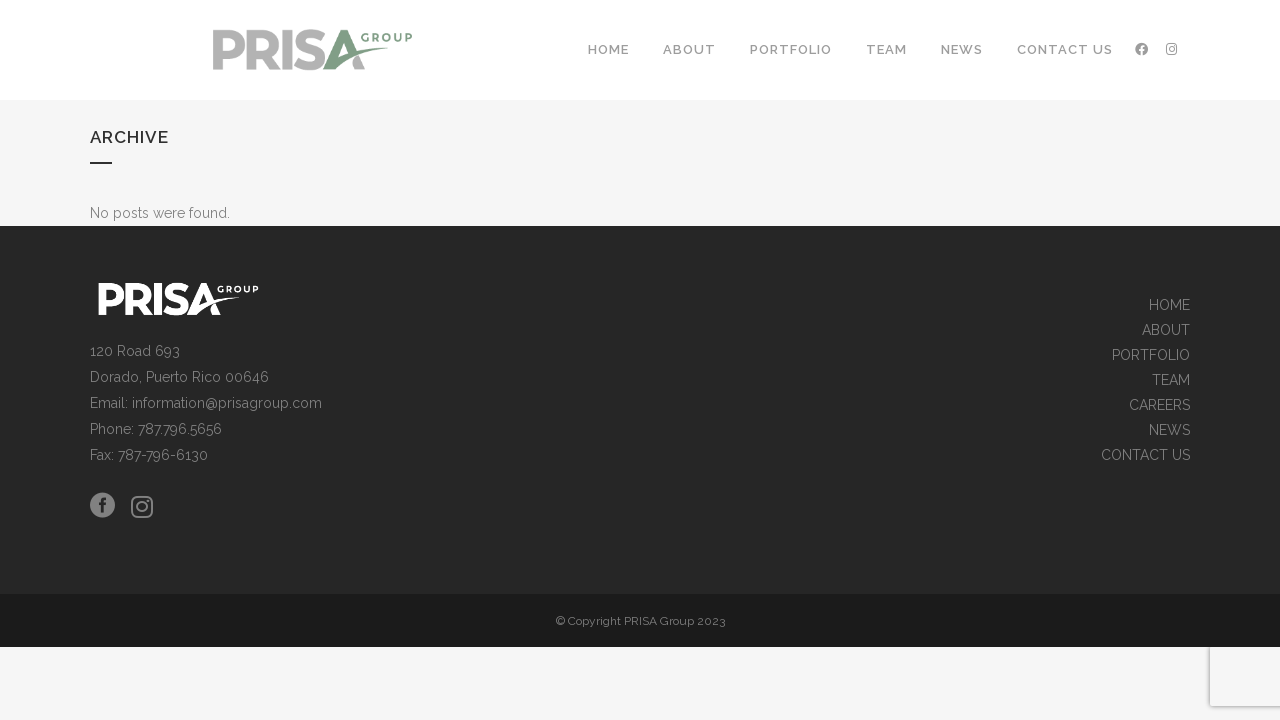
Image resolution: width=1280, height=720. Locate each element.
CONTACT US (1145, 455)
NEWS (1169, 430)
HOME (1169, 305)
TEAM (1171, 380)
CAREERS (1159, 405)
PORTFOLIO (1151, 355)
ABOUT (1166, 330)
